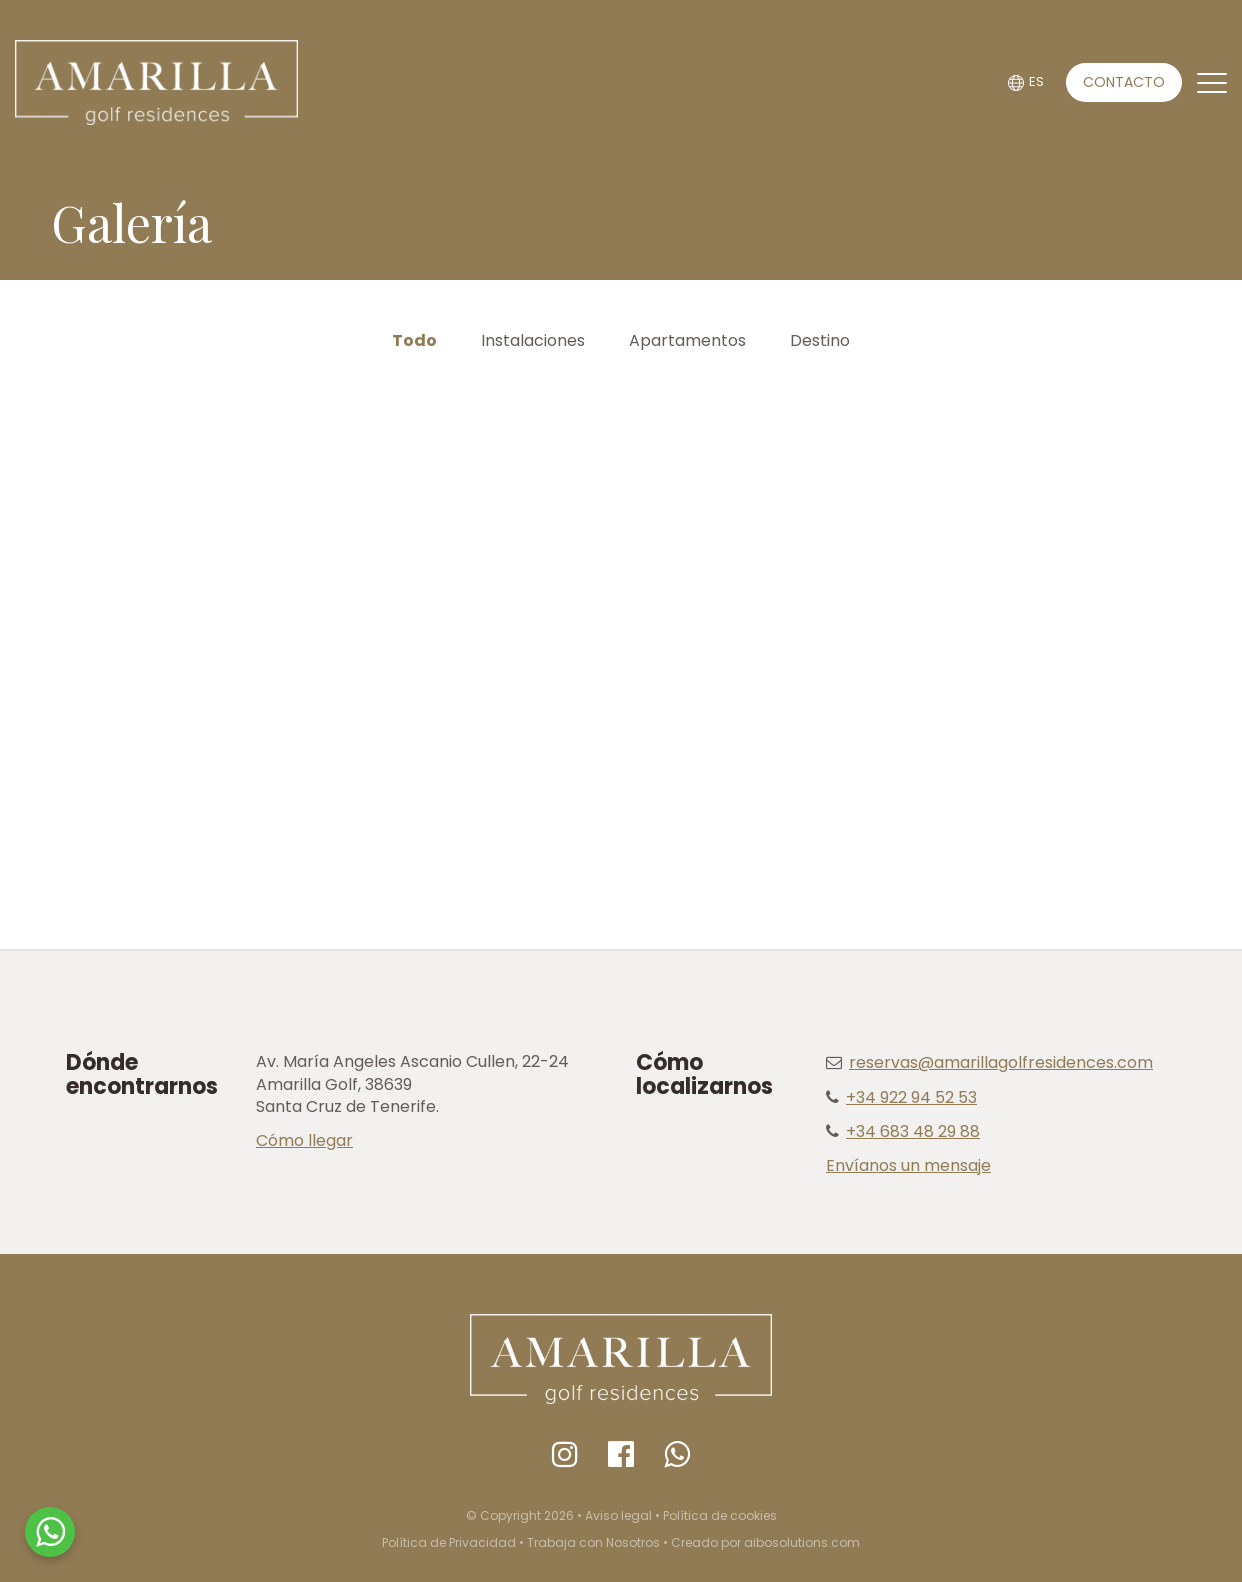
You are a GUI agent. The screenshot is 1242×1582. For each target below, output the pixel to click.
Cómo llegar (304, 1140)
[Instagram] (565, 1455)
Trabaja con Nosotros (593, 1542)
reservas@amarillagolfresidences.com (1001, 1062)
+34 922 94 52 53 (911, 1097)
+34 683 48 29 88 (913, 1131)
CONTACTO (1124, 82)
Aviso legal (618, 1515)
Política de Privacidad (449, 1542)
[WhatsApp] (50, 1532)
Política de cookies (720, 1515)
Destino (820, 341)
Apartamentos (687, 341)
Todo (414, 341)
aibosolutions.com (802, 1542)
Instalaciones (533, 341)
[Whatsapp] (677, 1455)
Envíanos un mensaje (908, 1165)
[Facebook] (621, 1455)
